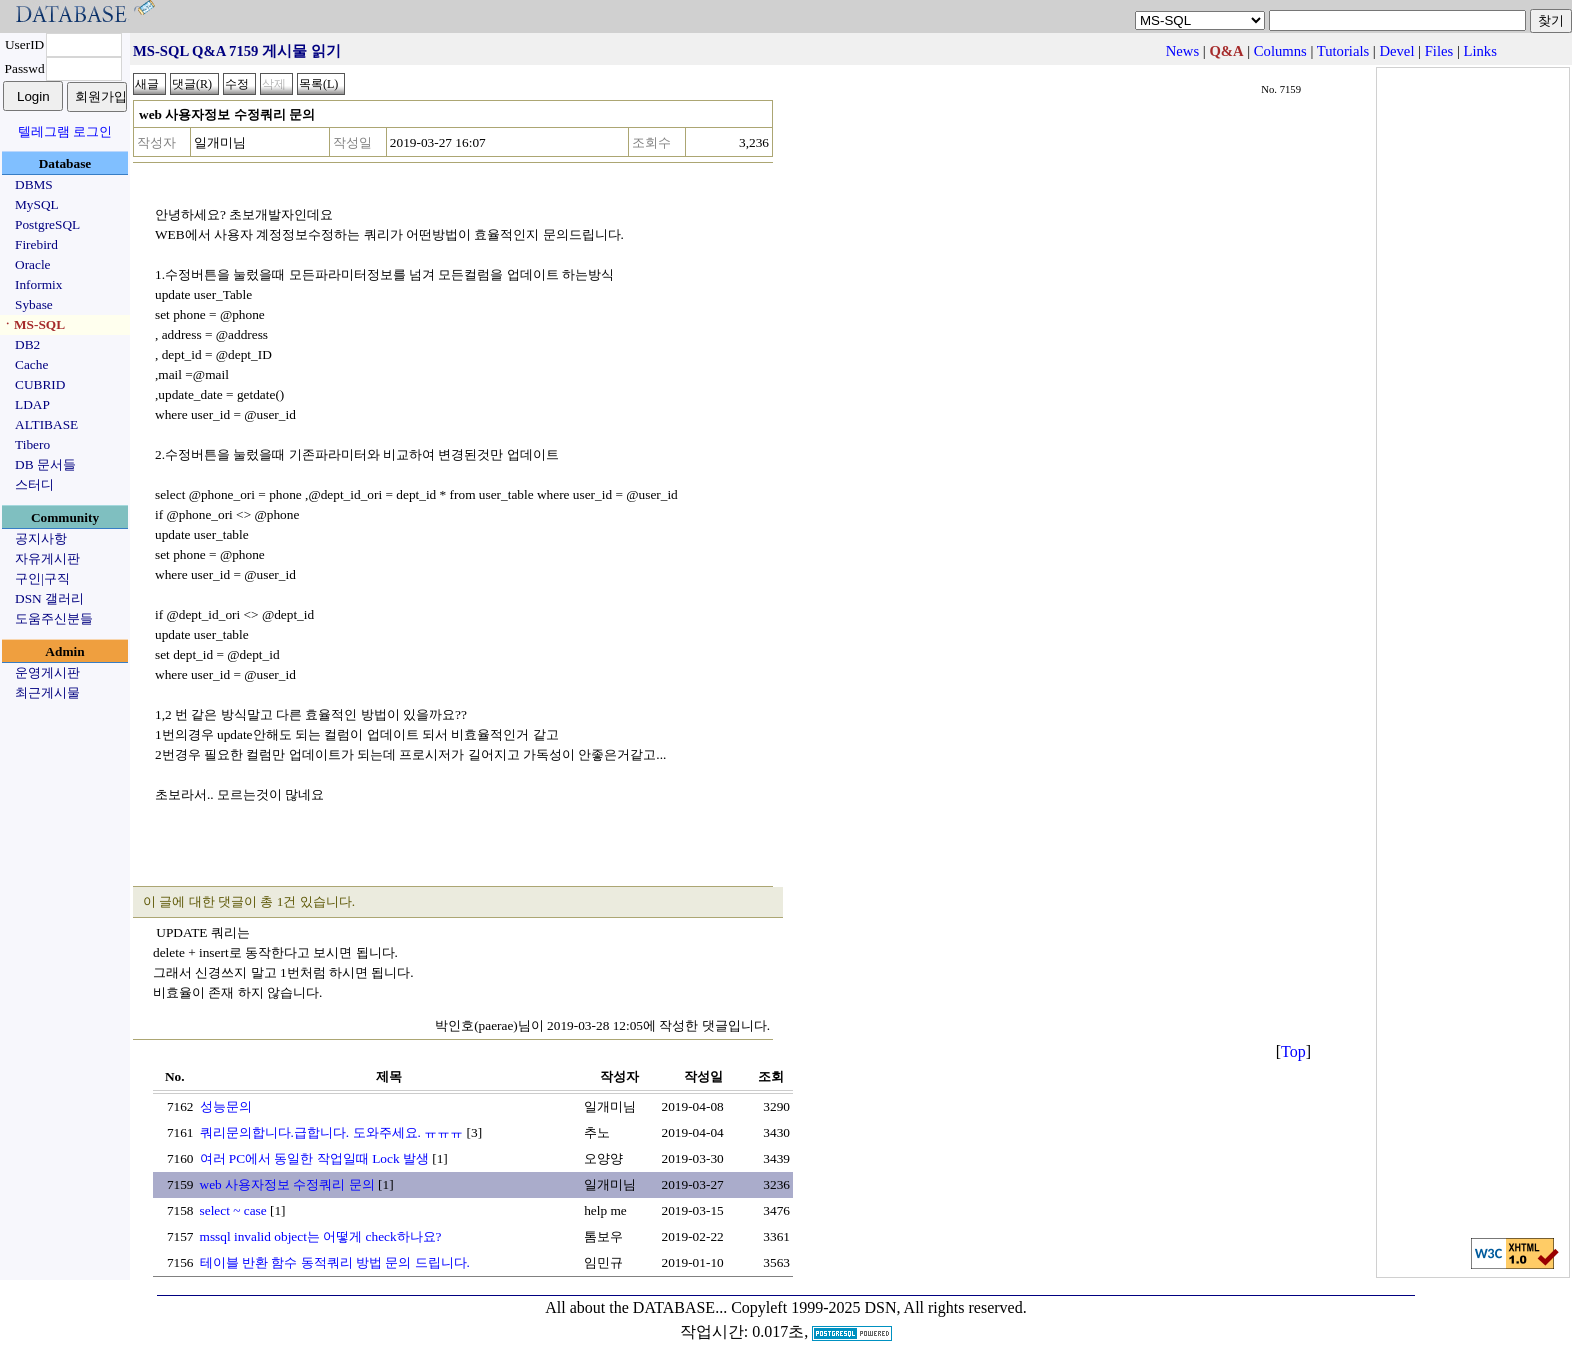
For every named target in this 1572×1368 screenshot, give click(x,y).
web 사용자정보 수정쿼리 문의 (287, 1184)
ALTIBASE (46, 424)
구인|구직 (42, 578)
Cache (31, 364)
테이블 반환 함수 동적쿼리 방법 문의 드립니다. (335, 1262)
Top (1293, 1051)
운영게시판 (47, 672)
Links (1480, 51)
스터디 (34, 484)
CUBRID (40, 384)
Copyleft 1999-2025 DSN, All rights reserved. (879, 1307)
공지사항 (41, 538)
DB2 (27, 344)
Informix (38, 284)
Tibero (32, 444)
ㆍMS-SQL (33, 324)
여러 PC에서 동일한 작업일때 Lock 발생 (314, 1158)
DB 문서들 (45, 464)
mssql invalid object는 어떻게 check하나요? (321, 1236)
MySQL (37, 204)
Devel (1396, 51)
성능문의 (226, 1106)
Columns (1280, 51)
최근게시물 (47, 692)
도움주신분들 (54, 618)
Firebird (36, 244)
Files (1439, 51)
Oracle (33, 264)
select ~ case (233, 1210)
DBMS (34, 184)
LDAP (32, 404)
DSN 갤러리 (49, 598)
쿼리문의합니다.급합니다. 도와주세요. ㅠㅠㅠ (332, 1132)
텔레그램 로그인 (65, 131)
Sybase (34, 304)
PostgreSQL (47, 224)
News (1182, 51)
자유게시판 (47, 558)
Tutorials (1343, 51)
